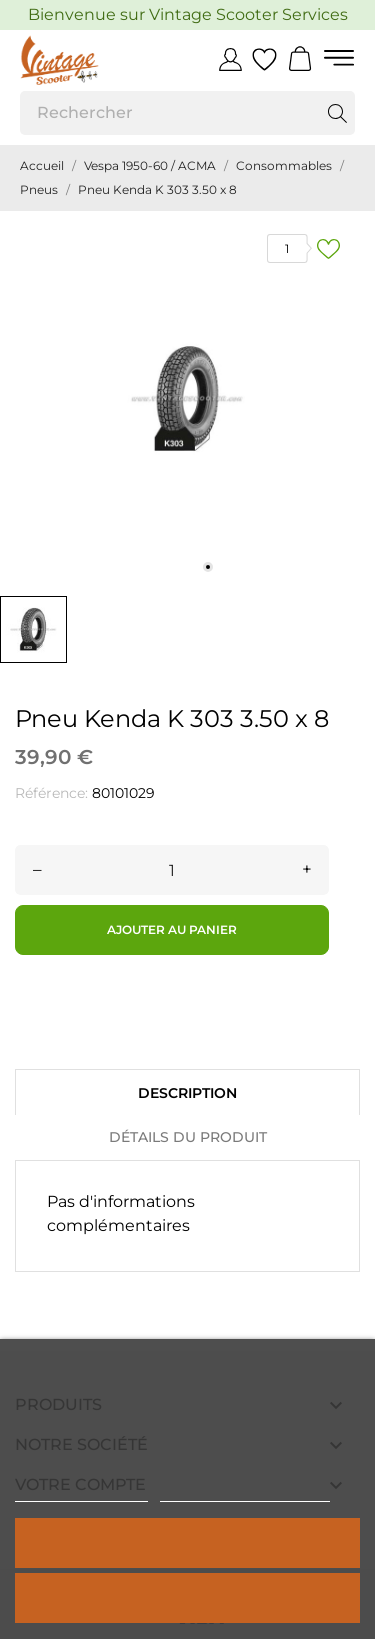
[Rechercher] (187, 113)
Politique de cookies (81, 1492)
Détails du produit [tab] (188, 1137)
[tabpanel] (187, 398)
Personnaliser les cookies (245, 1492)
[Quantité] (172, 870)
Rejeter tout (187, 1597)
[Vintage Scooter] (92, 60)
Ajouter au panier (172, 929)
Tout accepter (188, 1542)
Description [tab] (187, 1093)
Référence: (51, 793)
